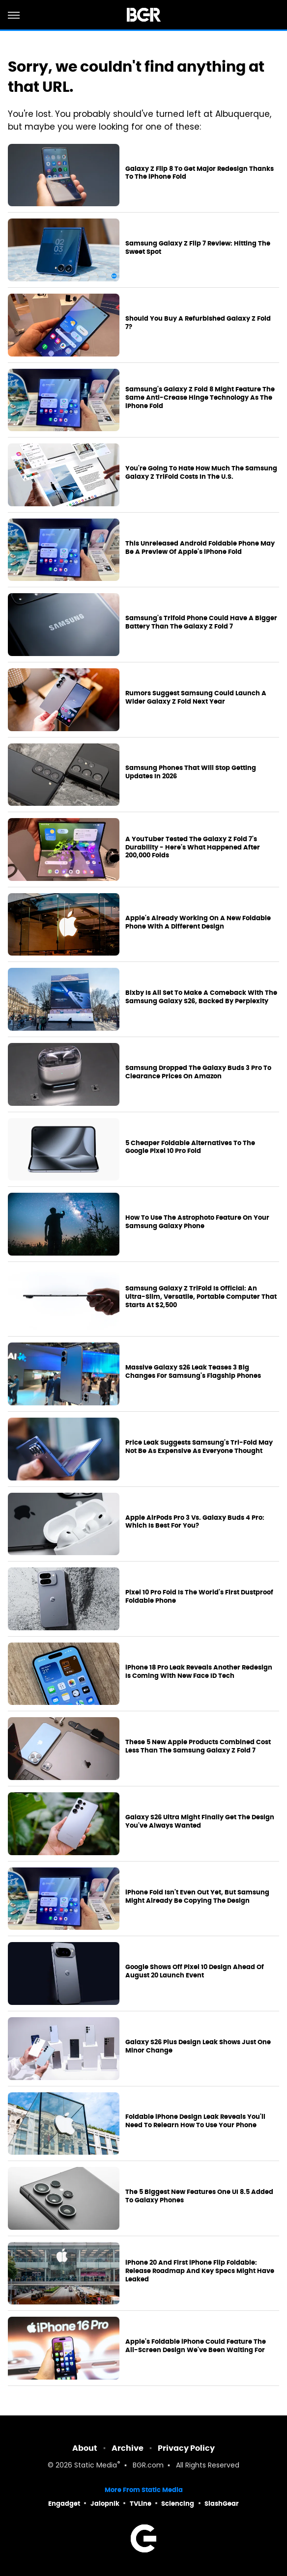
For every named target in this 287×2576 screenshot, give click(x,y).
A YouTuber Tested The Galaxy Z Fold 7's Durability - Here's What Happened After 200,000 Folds (192, 847)
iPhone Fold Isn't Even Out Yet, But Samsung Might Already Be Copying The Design (197, 1897)
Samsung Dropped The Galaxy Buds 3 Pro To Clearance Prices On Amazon (198, 1072)
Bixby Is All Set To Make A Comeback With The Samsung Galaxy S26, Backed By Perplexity (201, 997)
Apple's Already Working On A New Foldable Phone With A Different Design (198, 922)
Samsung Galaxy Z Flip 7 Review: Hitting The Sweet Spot (197, 248)
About (84, 2448)
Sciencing (177, 2503)
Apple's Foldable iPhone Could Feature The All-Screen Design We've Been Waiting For (195, 2346)
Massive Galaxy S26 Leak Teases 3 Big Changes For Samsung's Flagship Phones (193, 1372)
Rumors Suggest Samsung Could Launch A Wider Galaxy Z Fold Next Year (195, 697)
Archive (128, 2448)
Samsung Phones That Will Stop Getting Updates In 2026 (190, 772)
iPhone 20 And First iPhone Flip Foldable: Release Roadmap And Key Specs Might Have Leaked (199, 2271)
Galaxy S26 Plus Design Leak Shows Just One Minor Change (198, 2046)
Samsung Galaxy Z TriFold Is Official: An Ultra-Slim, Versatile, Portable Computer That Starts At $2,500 (201, 1297)
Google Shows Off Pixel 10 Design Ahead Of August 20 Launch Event (194, 1971)
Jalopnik (104, 2503)
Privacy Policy (186, 2448)
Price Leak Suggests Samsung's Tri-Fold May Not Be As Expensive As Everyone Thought (199, 1447)
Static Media (95, 2465)
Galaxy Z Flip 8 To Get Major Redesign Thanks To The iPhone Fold (199, 173)
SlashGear (221, 2503)
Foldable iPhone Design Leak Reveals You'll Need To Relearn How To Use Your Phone (195, 2121)
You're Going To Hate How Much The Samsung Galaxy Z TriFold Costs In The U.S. (201, 473)
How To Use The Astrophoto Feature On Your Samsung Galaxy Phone (197, 1222)
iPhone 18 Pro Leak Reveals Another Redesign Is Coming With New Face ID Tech (198, 1672)
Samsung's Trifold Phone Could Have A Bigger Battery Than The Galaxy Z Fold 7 (201, 622)
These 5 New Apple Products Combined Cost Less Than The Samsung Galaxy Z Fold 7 (198, 1746)
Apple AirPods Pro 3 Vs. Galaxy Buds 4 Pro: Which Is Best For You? (194, 1522)
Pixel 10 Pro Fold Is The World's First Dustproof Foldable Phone (199, 1597)
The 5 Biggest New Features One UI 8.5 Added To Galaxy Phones (199, 2196)
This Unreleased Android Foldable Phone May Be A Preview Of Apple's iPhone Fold (200, 548)
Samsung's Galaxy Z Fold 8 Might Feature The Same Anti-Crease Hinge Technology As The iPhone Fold (200, 397)
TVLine (140, 2503)
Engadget (64, 2503)
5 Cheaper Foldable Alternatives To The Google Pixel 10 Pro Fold (190, 1147)
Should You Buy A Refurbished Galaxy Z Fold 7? (198, 323)
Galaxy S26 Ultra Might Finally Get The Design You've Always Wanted (199, 1821)
